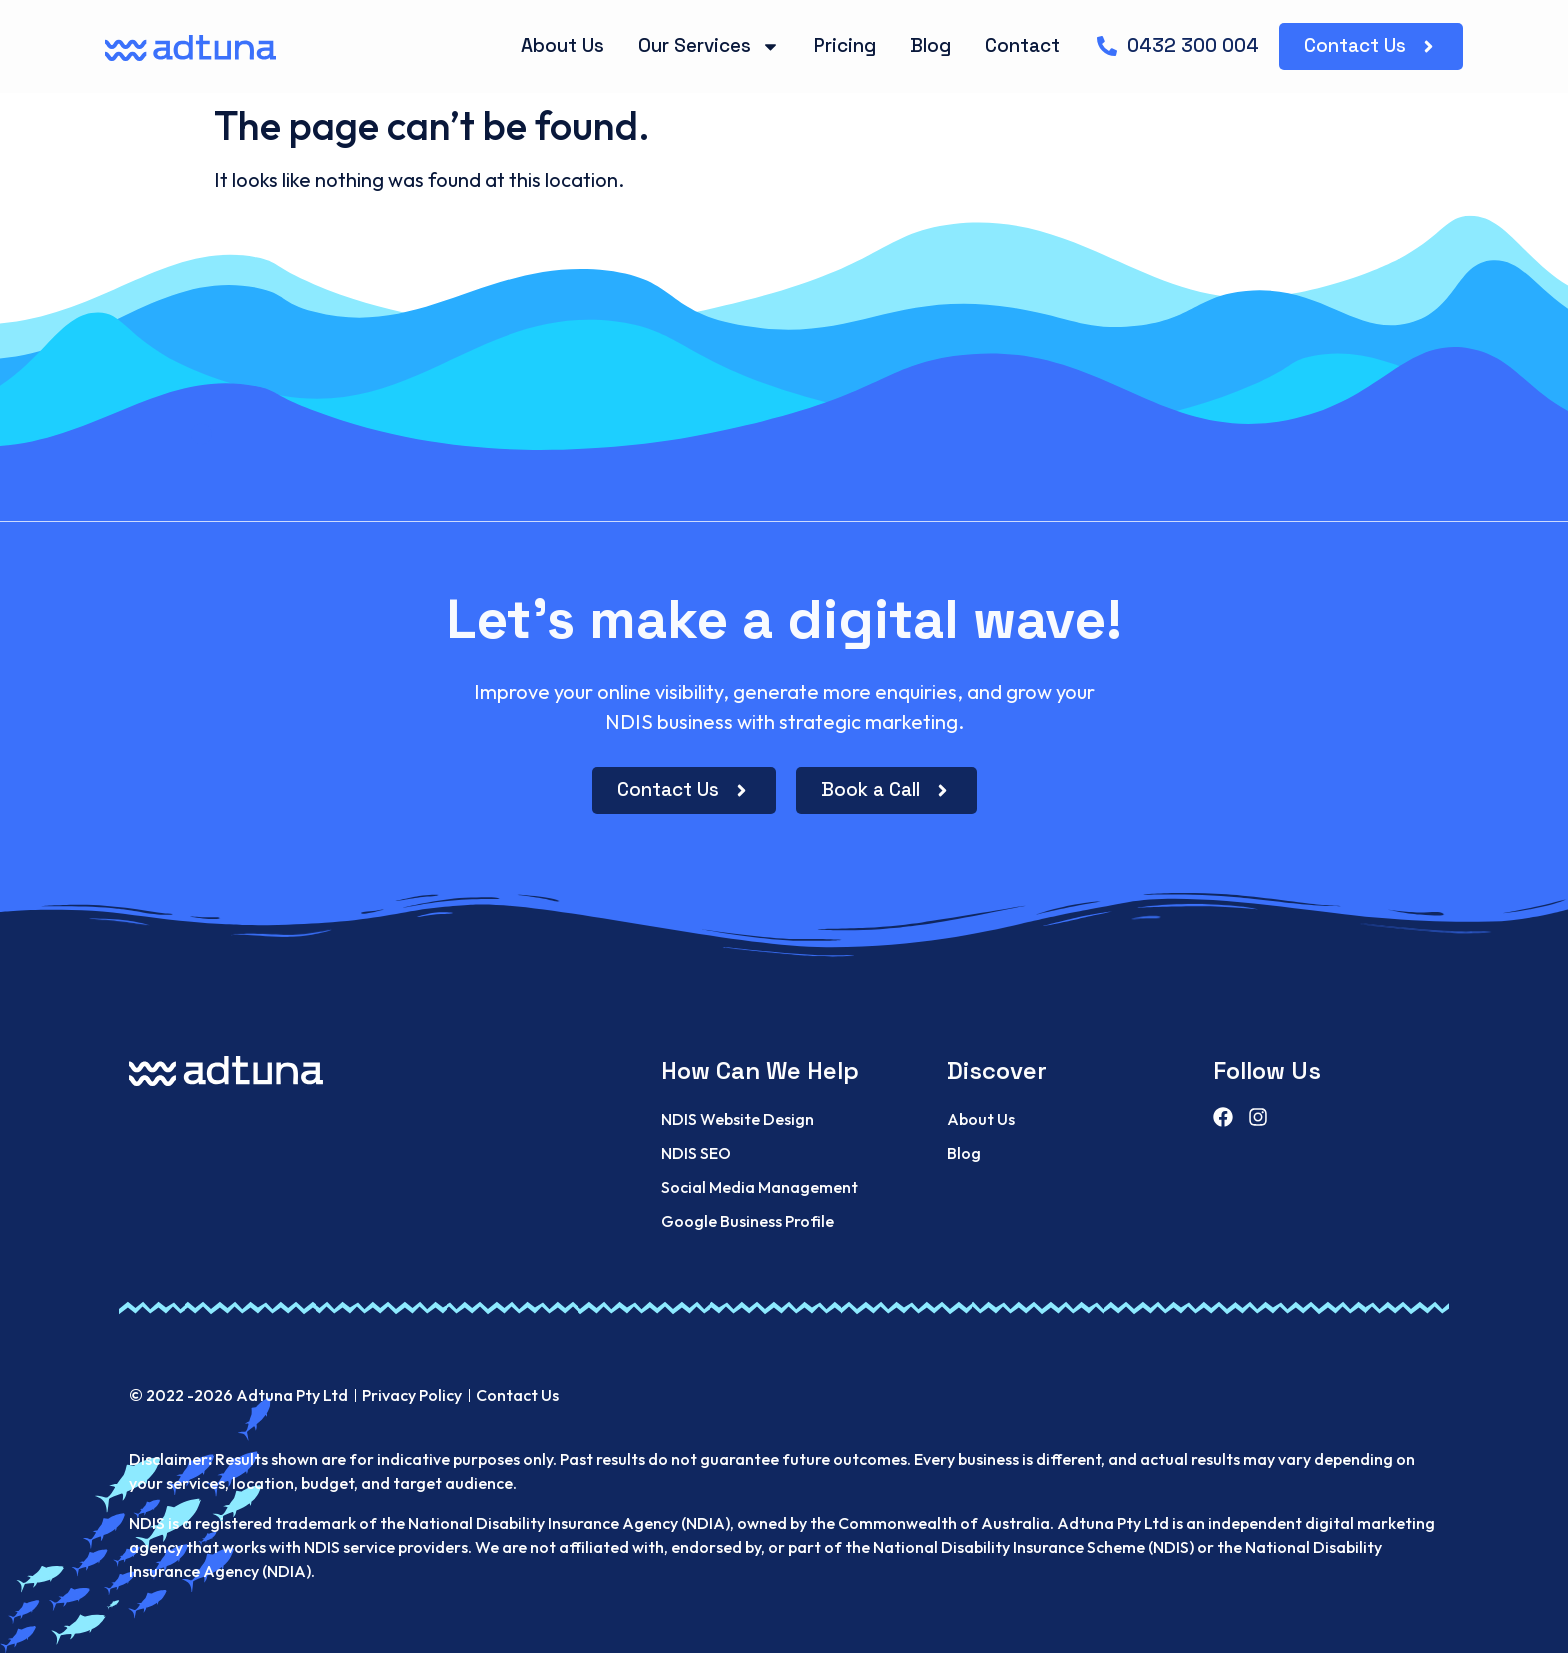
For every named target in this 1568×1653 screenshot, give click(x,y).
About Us (562, 45)
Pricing (845, 45)
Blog (930, 45)
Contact (1022, 45)
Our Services (709, 46)
